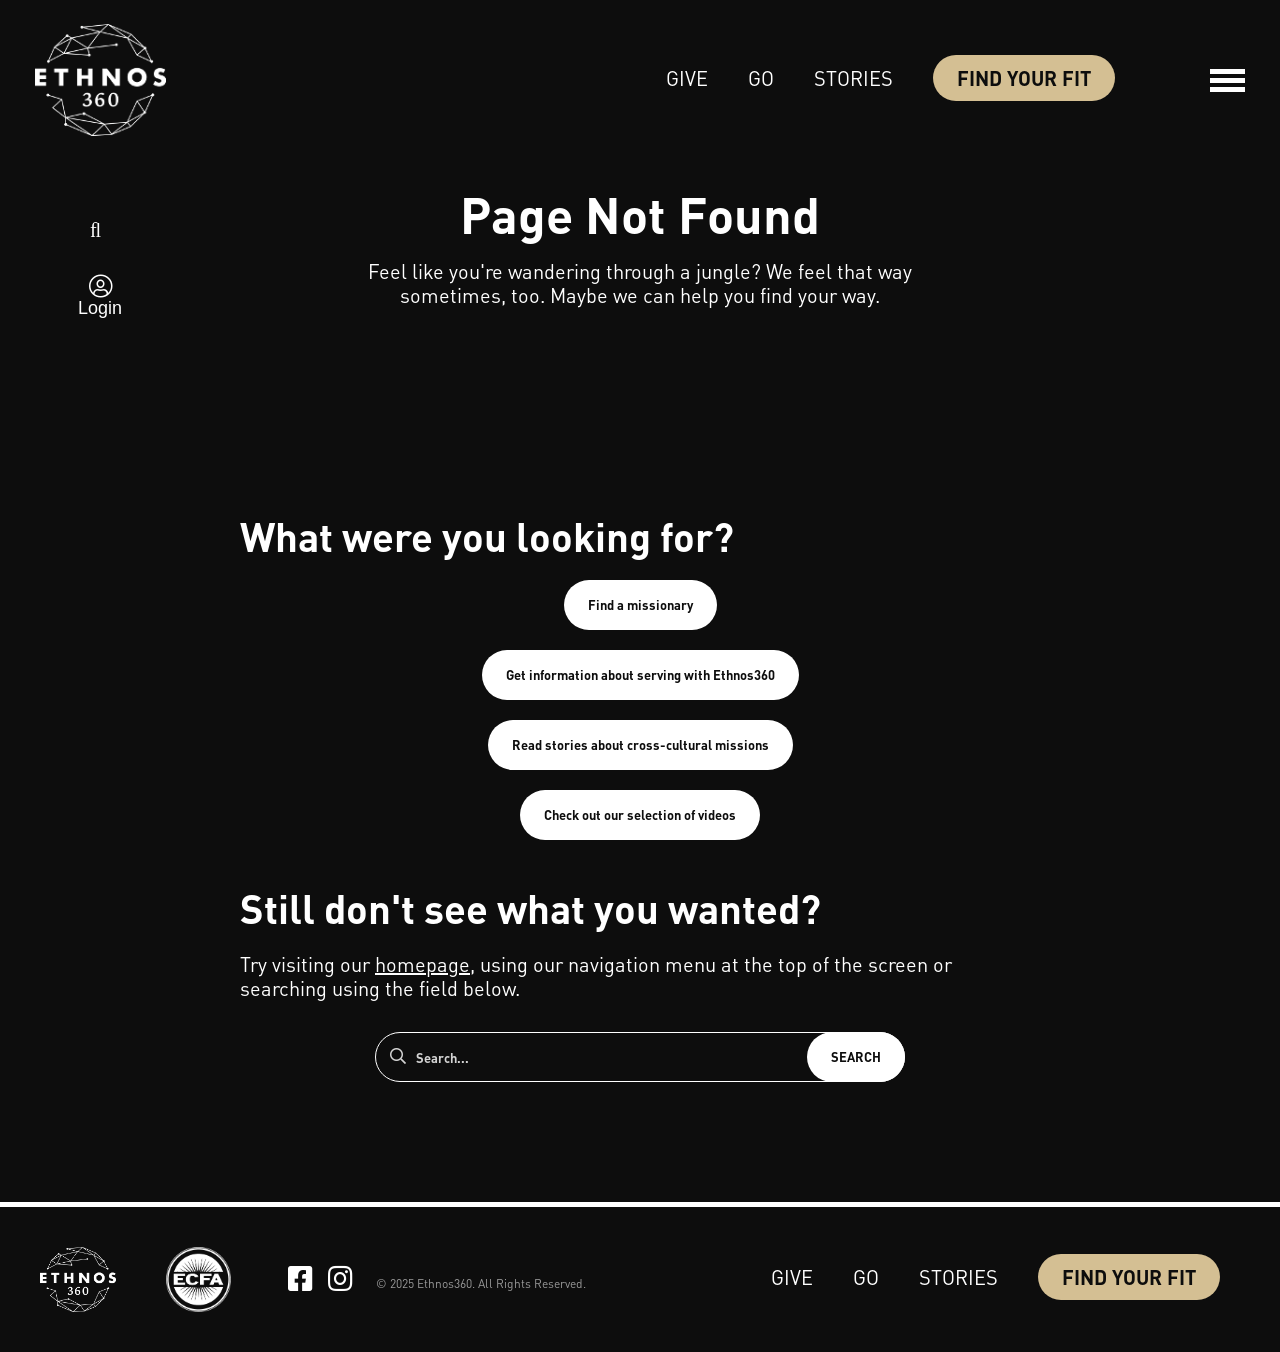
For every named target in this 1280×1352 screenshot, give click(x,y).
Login (100, 308)
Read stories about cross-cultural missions (640, 744)
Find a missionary (640, 604)
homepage (422, 964)
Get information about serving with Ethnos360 (640, 674)
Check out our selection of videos (640, 814)
